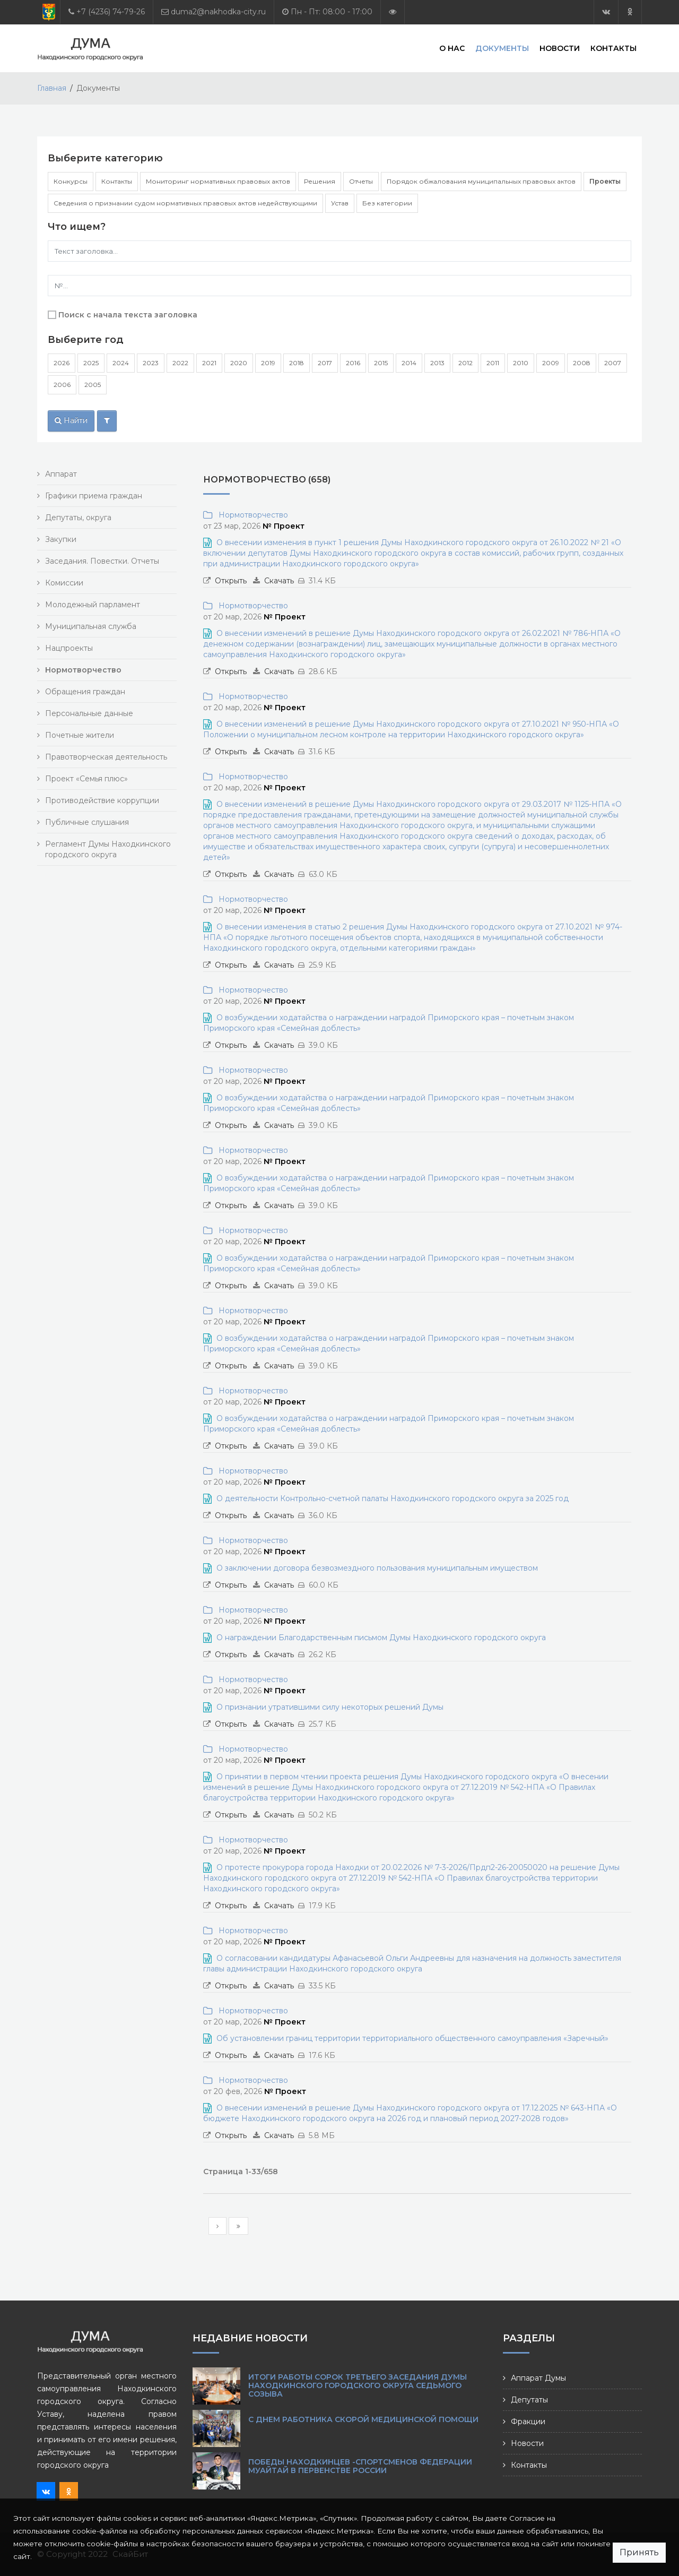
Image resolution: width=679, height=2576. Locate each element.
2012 (465, 363)
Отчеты (361, 181)
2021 (209, 363)
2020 (238, 363)
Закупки (60, 539)
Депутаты (529, 2400)
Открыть (231, 580)
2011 (492, 363)
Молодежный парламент (92, 604)
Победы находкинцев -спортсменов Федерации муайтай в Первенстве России (360, 2466)
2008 (581, 363)
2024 (120, 363)
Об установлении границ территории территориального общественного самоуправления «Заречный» (412, 2038)
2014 (409, 363)
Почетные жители (79, 735)
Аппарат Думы (538, 2378)
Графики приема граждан (93, 496)
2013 (437, 363)
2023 (151, 363)
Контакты (613, 48)
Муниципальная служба (90, 626)
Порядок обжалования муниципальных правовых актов (481, 181)
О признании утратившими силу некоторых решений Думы (329, 1707)
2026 (61, 363)
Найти (71, 420)
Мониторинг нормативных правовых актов (218, 181)
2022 (180, 363)
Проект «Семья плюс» (86, 778)
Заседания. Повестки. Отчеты (102, 561)
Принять (639, 2552)
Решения (319, 181)
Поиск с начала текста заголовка (127, 315)
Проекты (605, 181)
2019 (268, 363)
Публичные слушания (87, 822)
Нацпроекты (69, 648)
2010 (520, 363)
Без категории (387, 203)
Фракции (528, 2421)
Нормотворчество (251, 515)
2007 (612, 363)
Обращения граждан (85, 691)
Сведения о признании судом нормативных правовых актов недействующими (185, 203)
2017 (325, 363)
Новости (559, 48)
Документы (502, 48)
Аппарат (61, 474)
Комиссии (64, 583)
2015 (381, 363)
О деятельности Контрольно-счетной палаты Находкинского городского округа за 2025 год (392, 1498)
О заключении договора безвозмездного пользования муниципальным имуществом (377, 1568)
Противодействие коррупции (102, 800)
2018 (296, 363)
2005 (92, 385)
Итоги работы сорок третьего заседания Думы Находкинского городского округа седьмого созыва (357, 2385)
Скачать (279, 580)
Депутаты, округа (78, 517)
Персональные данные (89, 713)
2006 (62, 385)
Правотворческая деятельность (106, 757)
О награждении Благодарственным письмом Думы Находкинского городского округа (381, 1637)
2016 (353, 363)
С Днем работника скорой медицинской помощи (363, 2419)
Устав (340, 203)
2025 (91, 363)
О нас (452, 48)
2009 (550, 363)
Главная (51, 88)
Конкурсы (71, 181)
